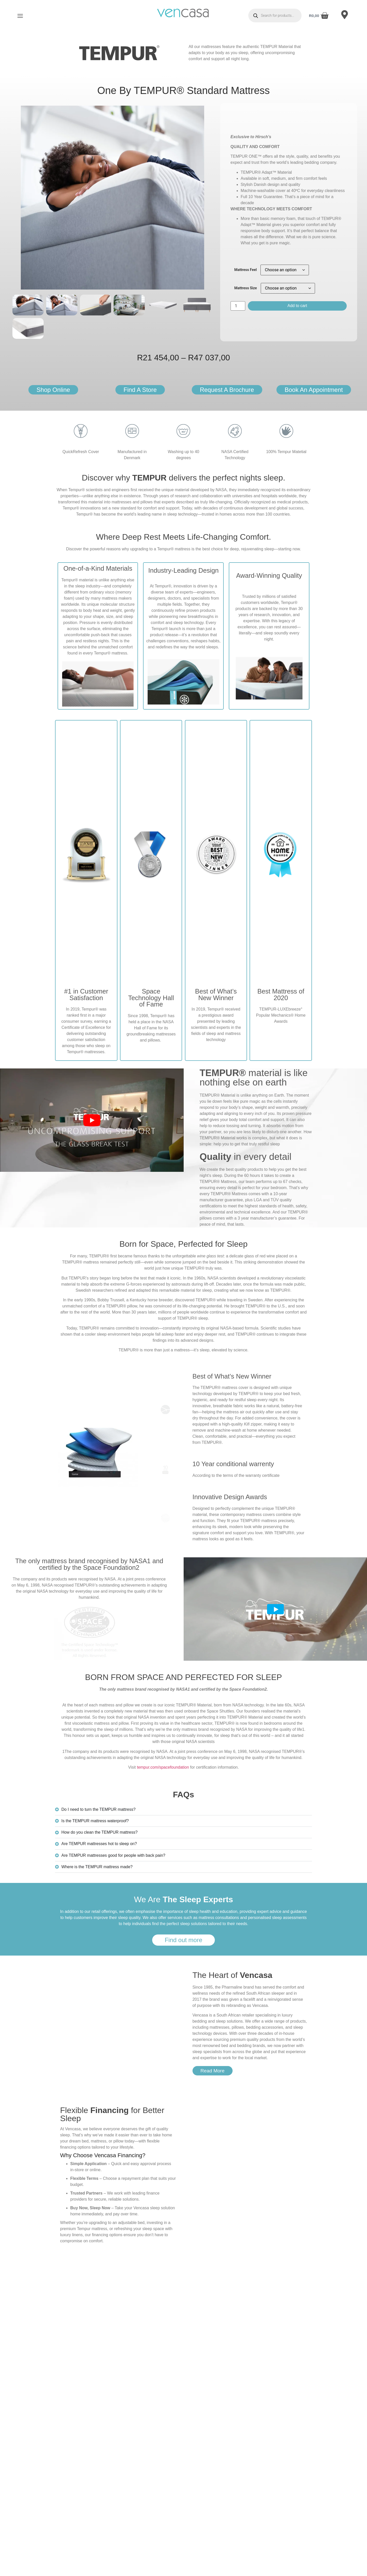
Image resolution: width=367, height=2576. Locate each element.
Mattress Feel (245, 270)
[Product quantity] (238, 306)
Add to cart (297, 305)
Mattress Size (245, 288)
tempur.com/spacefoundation (163, 1767)
